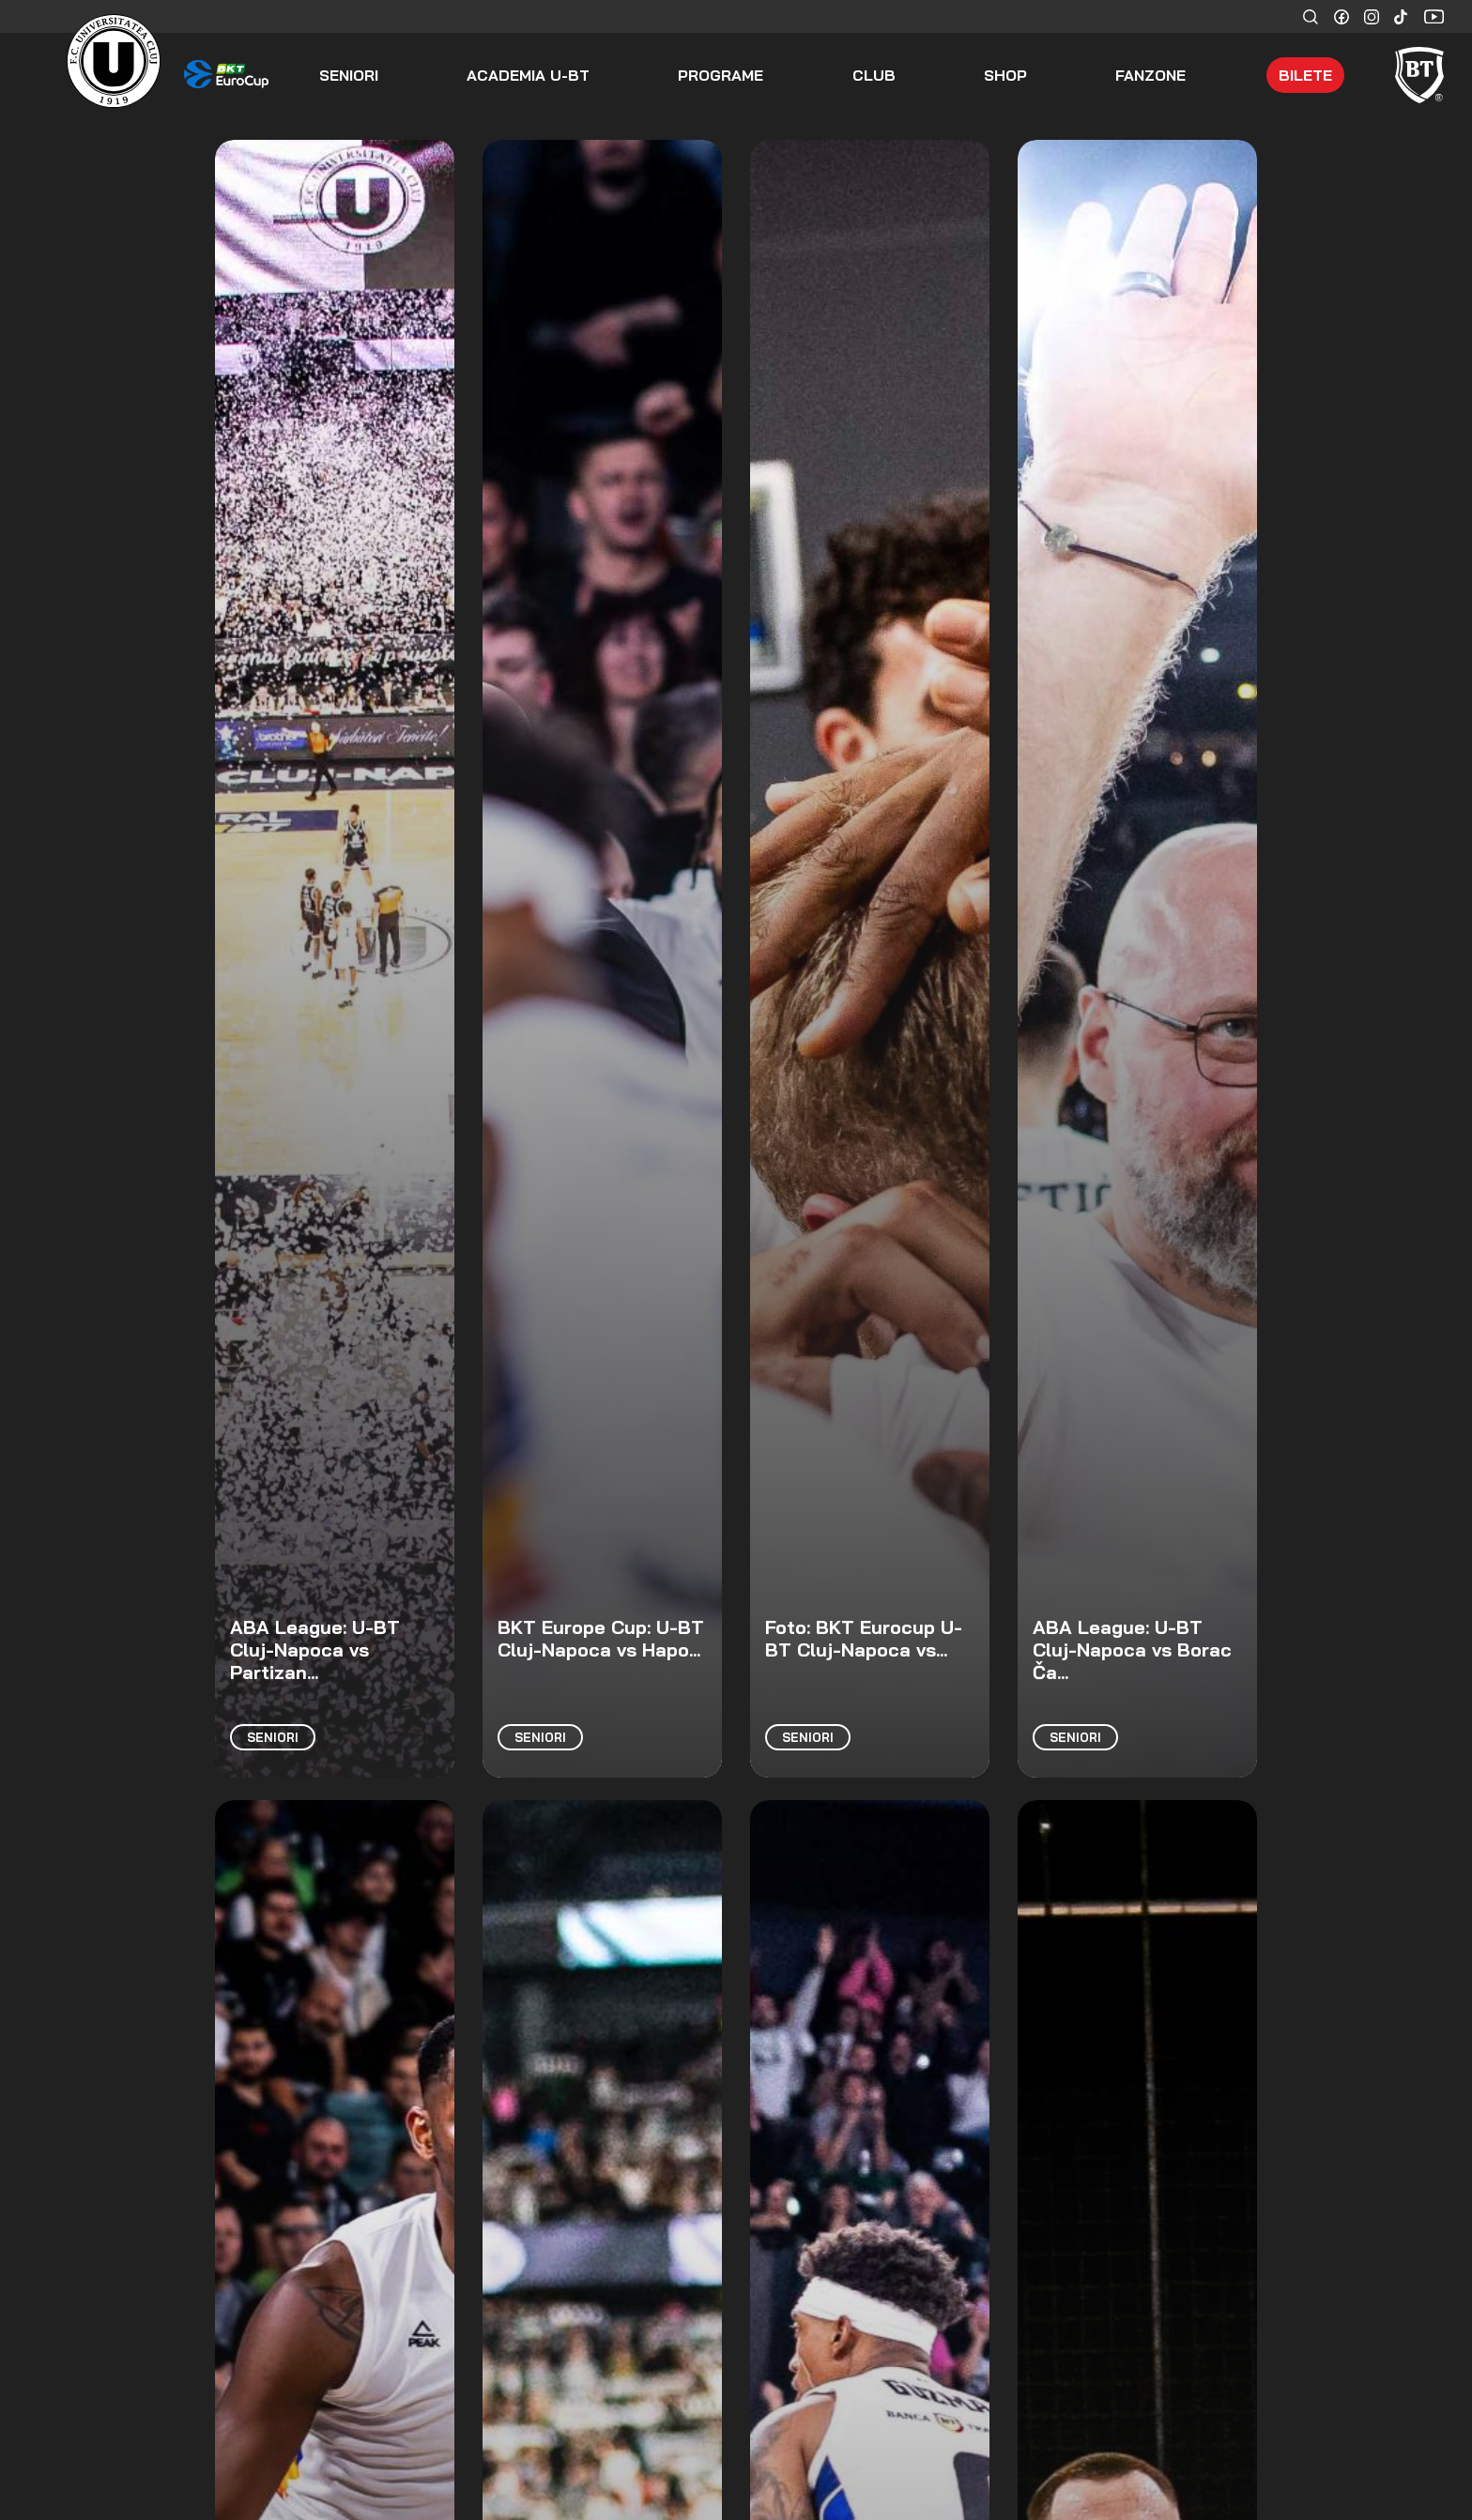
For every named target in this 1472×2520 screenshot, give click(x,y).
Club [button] (874, 75)
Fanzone (1150, 75)
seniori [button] (348, 75)
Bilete (1305, 75)
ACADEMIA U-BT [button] (528, 75)
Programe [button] (720, 75)
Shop (1005, 75)
